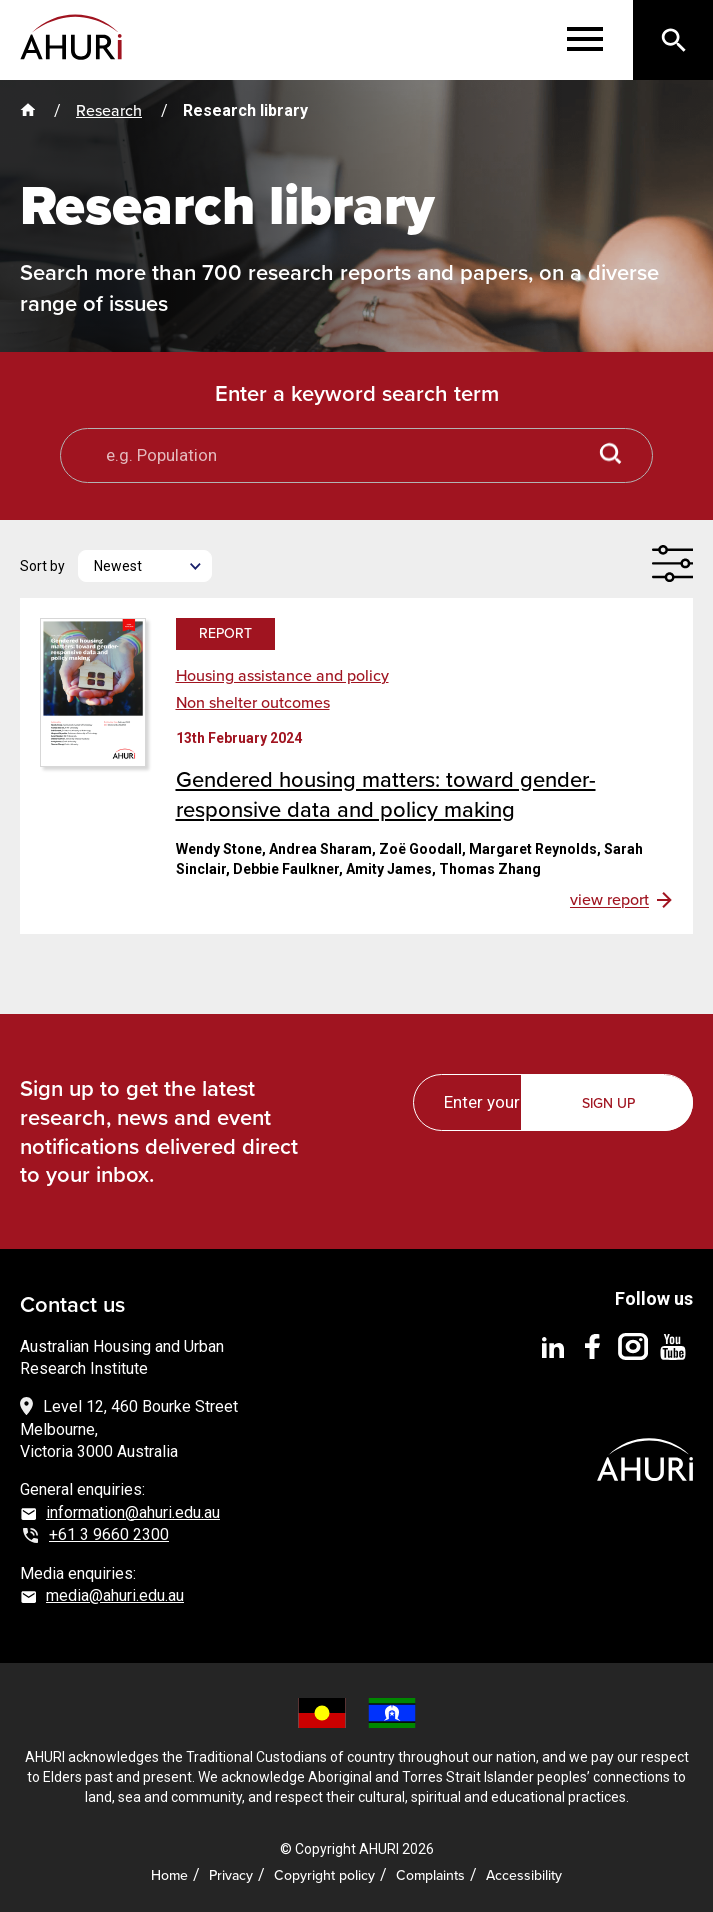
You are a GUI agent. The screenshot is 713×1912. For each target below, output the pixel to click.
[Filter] (672, 563)
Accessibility (524, 1875)
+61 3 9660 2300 (109, 1534)
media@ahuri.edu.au (115, 1595)
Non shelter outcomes (253, 703)
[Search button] (611, 455)
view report (609, 900)
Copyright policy (324, 1875)
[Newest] (145, 566)
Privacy (231, 1875)
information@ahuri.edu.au (133, 1512)
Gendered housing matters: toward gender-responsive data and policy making (386, 794)
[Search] (673, 40)
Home (169, 1875)
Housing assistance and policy (282, 676)
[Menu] (585, 40)
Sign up (608, 1103)
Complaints (430, 1875)
